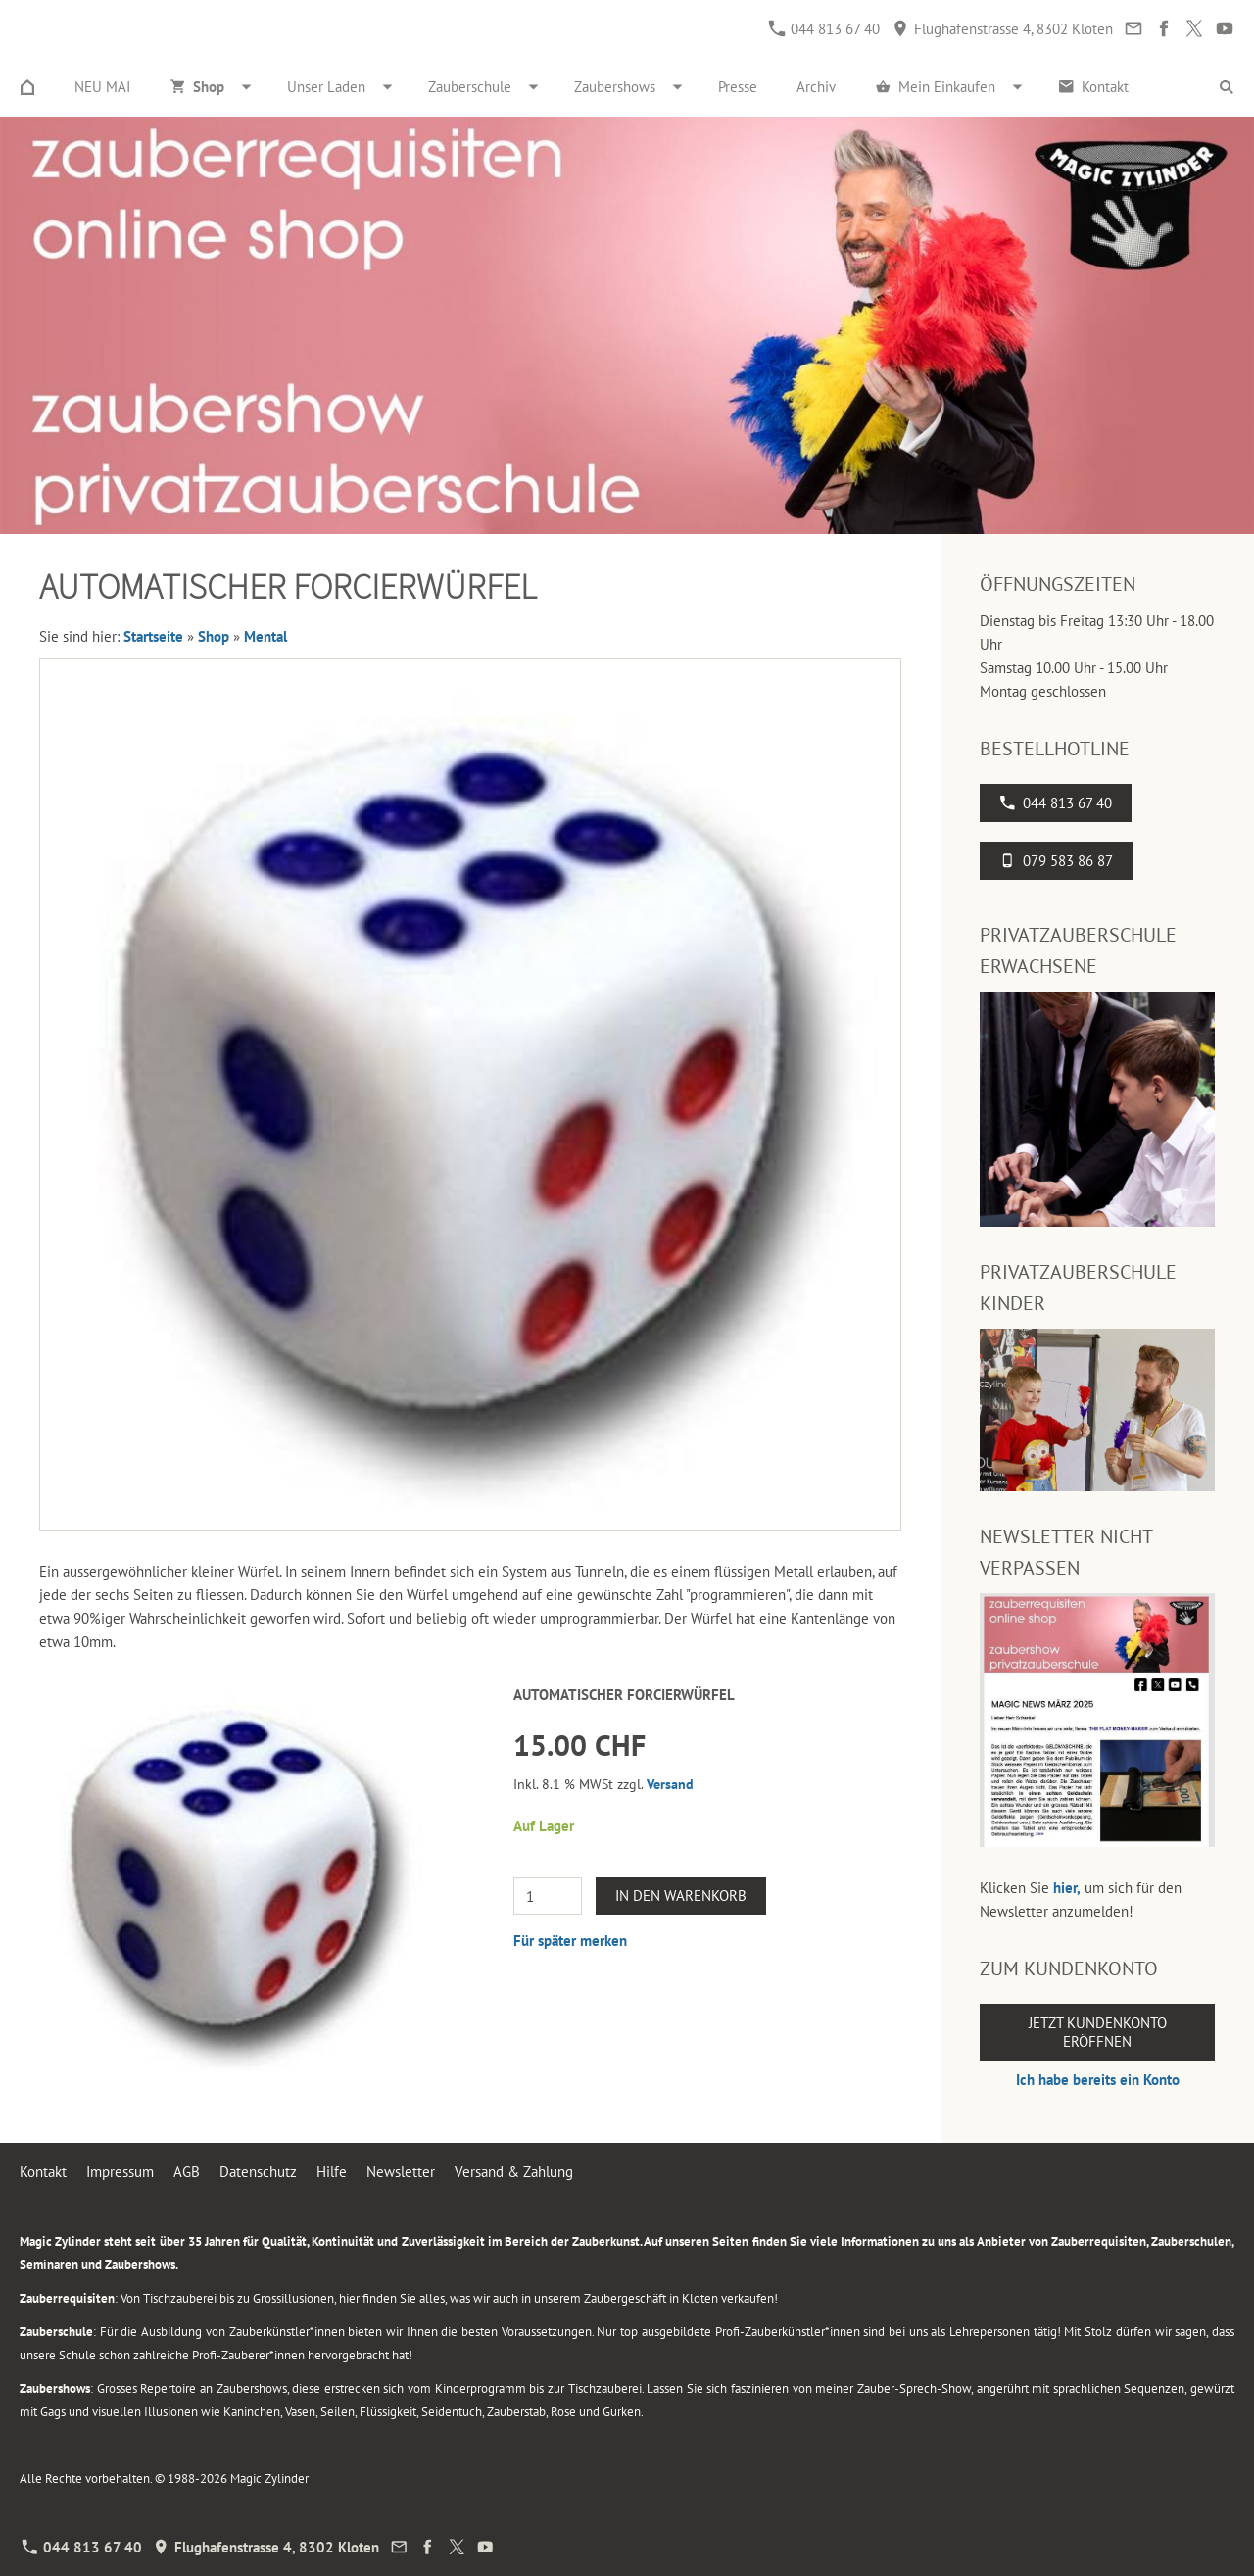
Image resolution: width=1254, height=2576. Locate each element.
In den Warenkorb (681, 1895)
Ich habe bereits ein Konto (1098, 2079)
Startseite (153, 636)
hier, (1067, 1887)
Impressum (120, 2172)
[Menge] (547, 1896)
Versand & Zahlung (514, 2172)
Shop (213, 636)
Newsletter (400, 2172)
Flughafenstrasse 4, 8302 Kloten (1003, 29)
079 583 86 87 (1056, 860)
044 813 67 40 (824, 29)
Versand (670, 1784)
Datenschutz (258, 2172)
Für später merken (570, 1940)
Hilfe (331, 2172)
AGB (186, 2172)
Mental (265, 636)
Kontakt (43, 2172)
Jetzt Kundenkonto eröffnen (1098, 2032)
